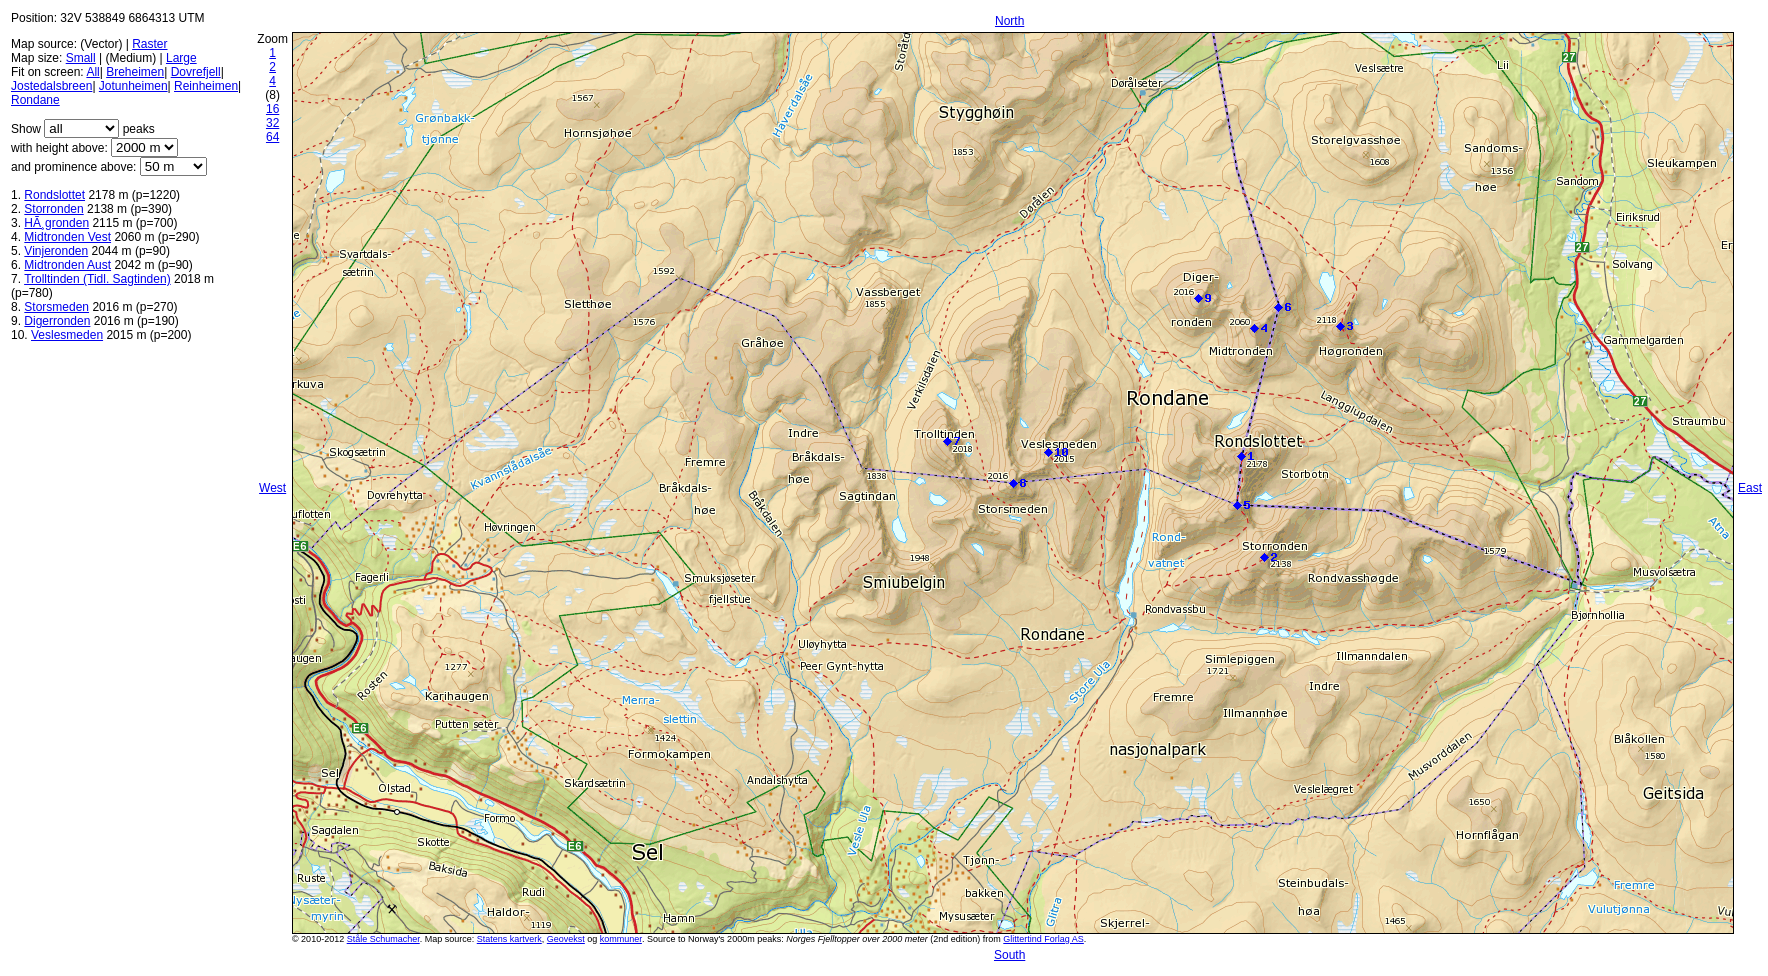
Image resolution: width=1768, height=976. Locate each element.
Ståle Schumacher (383, 939)
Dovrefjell (196, 72)
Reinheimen (206, 86)
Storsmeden (56, 307)
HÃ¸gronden (56, 223)
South (1009, 955)
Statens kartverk (509, 939)
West (272, 488)
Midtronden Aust (67, 265)
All (92, 72)
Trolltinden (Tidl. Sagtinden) (97, 279)
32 (272, 123)
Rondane (35, 100)
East (1750, 488)
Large (181, 58)
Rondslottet (54, 195)
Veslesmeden (67, 335)
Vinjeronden (56, 251)
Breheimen (135, 72)
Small (81, 58)
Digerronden (57, 321)
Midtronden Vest (67, 237)
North (1009, 21)
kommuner (621, 939)
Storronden (53, 209)
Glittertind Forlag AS (1043, 939)
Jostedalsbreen (51, 86)
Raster (149, 44)
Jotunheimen (133, 86)
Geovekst (566, 939)
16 (272, 109)
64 (272, 137)
